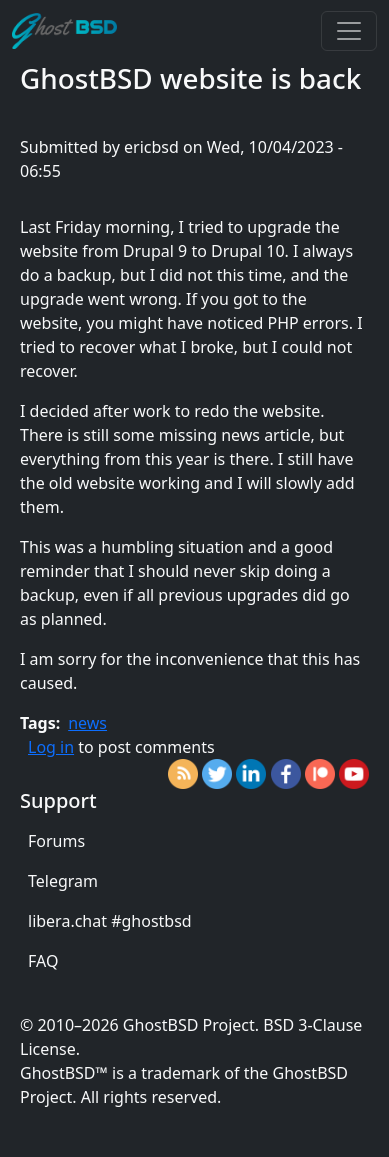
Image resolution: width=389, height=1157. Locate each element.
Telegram (63, 881)
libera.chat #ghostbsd (110, 921)
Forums (56, 841)
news (87, 723)
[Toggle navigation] (349, 31)
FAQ (43, 961)
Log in (51, 747)
